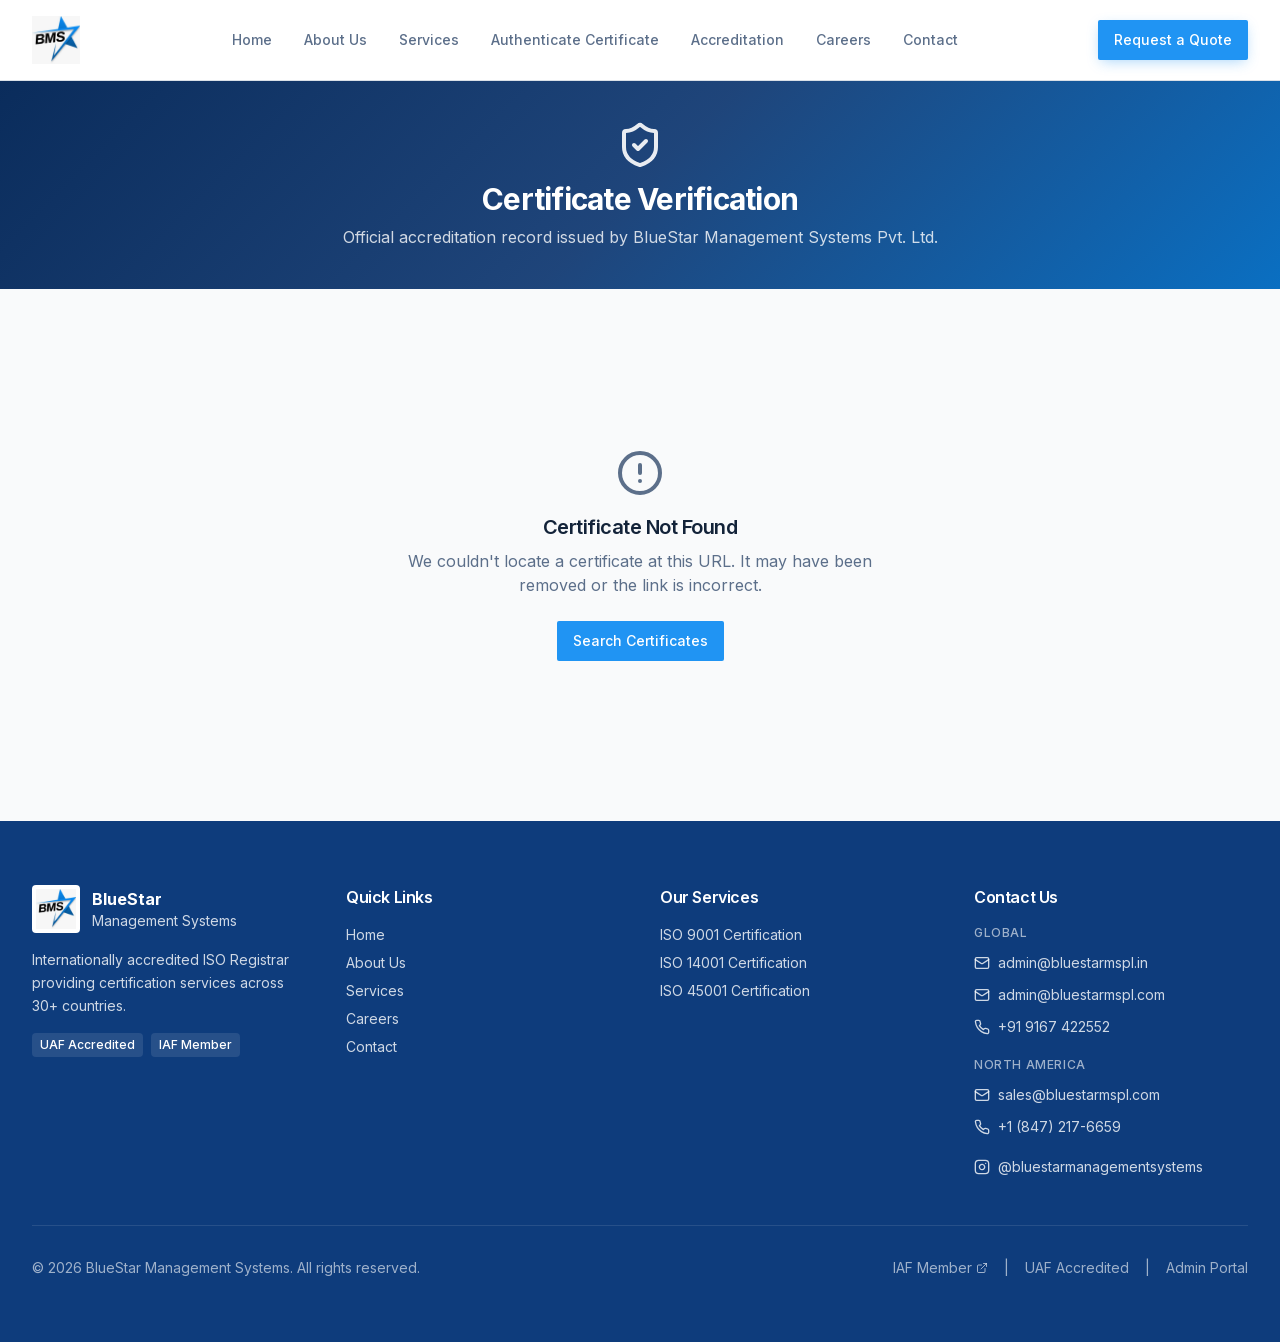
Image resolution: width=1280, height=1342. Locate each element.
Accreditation (737, 39)
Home (252, 39)
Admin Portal (1207, 1267)
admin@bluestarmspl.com (1069, 994)
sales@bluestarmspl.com (1067, 1094)
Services (429, 39)
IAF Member (940, 1267)
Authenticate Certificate (575, 39)
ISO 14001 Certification (733, 962)
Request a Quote (1173, 39)
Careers (843, 39)
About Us (335, 39)
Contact (930, 39)
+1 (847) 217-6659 (1047, 1126)
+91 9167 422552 (1042, 1026)
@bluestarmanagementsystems (1088, 1166)
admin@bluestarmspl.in (1061, 962)
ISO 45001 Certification (735, 990)
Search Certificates (640, 640)
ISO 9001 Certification (731, 934)
